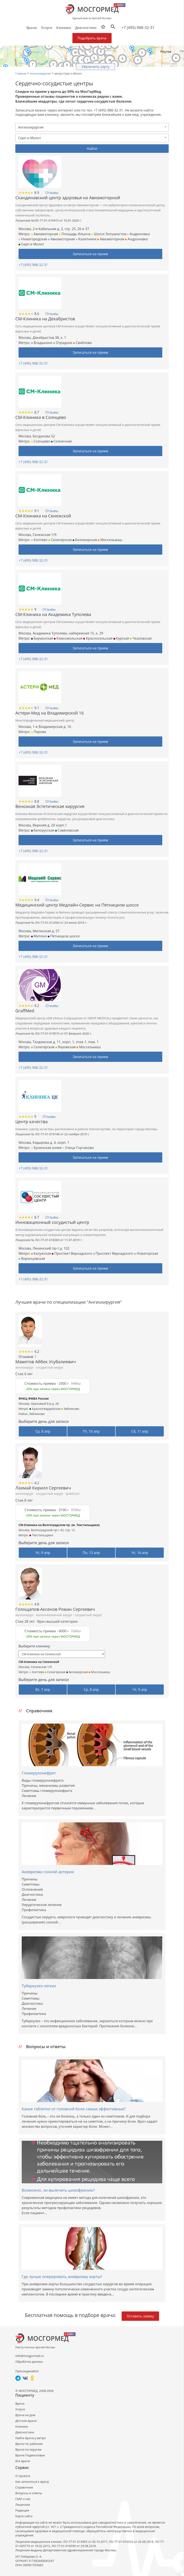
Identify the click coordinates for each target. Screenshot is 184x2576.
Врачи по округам (28, 2449)
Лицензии (22, 2505)
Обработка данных (29, 2362)
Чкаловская (141, 638)
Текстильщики (41, 1535)
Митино (39, 936)
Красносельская (97, 638)
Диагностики (85, 27)
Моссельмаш (110, 539)
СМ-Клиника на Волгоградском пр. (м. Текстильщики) (59, 1525)
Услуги (20, 2409)
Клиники (21, 2426)
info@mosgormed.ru (29, 2356)
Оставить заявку (140, 2316)
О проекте (22, 2476)
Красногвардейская (44, 1409)
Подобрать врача (92, 38)
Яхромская (65, 1047)
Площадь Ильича (75, 234)
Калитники (86, 239)
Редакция (22, 2510)
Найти (92, 148)
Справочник (24, 2487)
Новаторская (146, 1253)
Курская (121, 638)
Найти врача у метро (30, 2438)
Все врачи (22, 2461)
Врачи (19, 2403)
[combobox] (92, 127)
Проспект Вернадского (72, 1253)
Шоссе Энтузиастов (108, 234)
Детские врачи (26, 2421)
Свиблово (82, 342)
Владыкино (41, 342)
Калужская (41, 1253)
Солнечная (61, 441)
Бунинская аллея (46, 1147)
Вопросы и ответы (28, 2493)
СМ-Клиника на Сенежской (39, 1662)
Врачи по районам (29, 2444)
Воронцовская (32, 1258)
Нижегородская (33, 239)
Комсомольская (68, 638)
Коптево (39, 539)
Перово (38, 731)
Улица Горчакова (78, 1147)
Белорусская (42, 830)
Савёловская (67, 830)
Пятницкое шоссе (64, 936)
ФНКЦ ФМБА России (34, 1398)
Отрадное (62, 342)
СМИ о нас (22, 2499)
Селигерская (60, 539)
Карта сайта (24, 2516)
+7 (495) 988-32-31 (137, 27)
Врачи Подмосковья (30, 2455)
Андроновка (138, 234)
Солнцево (40, 441)
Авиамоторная (44, 234)
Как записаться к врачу (32, 2482)
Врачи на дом (25, 2415)
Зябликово (70, 1409)
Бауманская (42, 638)
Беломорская (85, 539)
